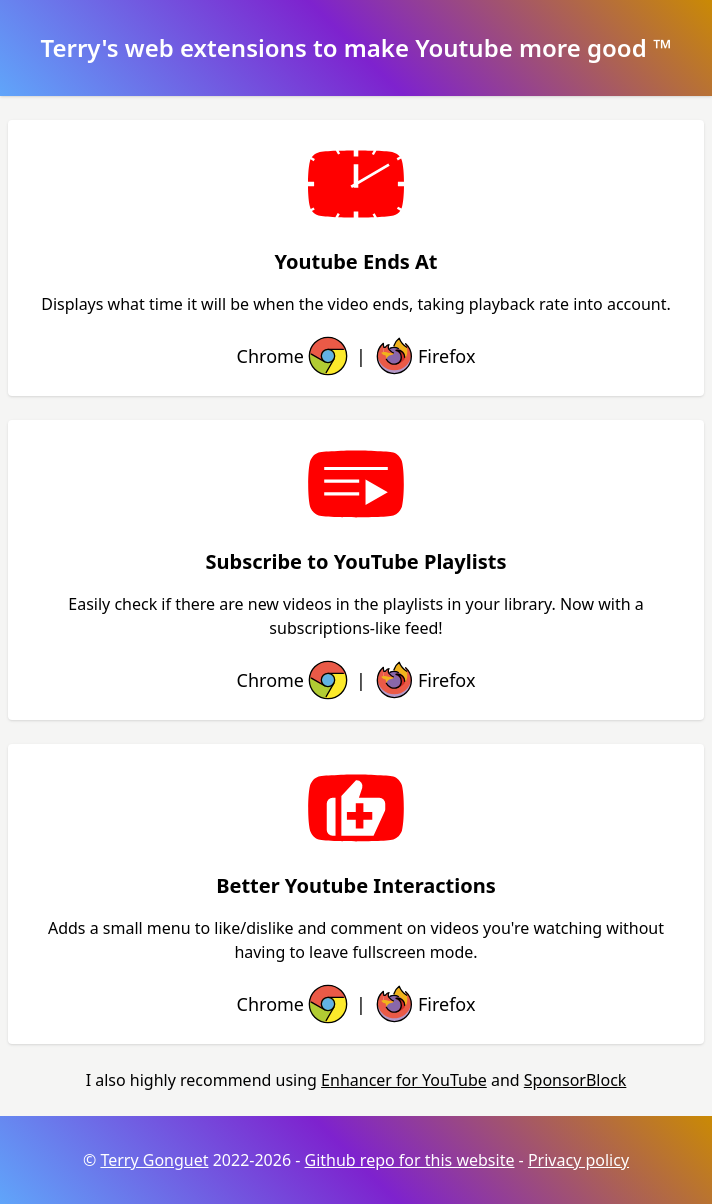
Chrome (294, 356)
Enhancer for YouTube (404, 1080)
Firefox (422, 356)
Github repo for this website (410, 1160)
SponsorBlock (575, 1080)
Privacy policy (578, 1160)
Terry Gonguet (154, 1160)
